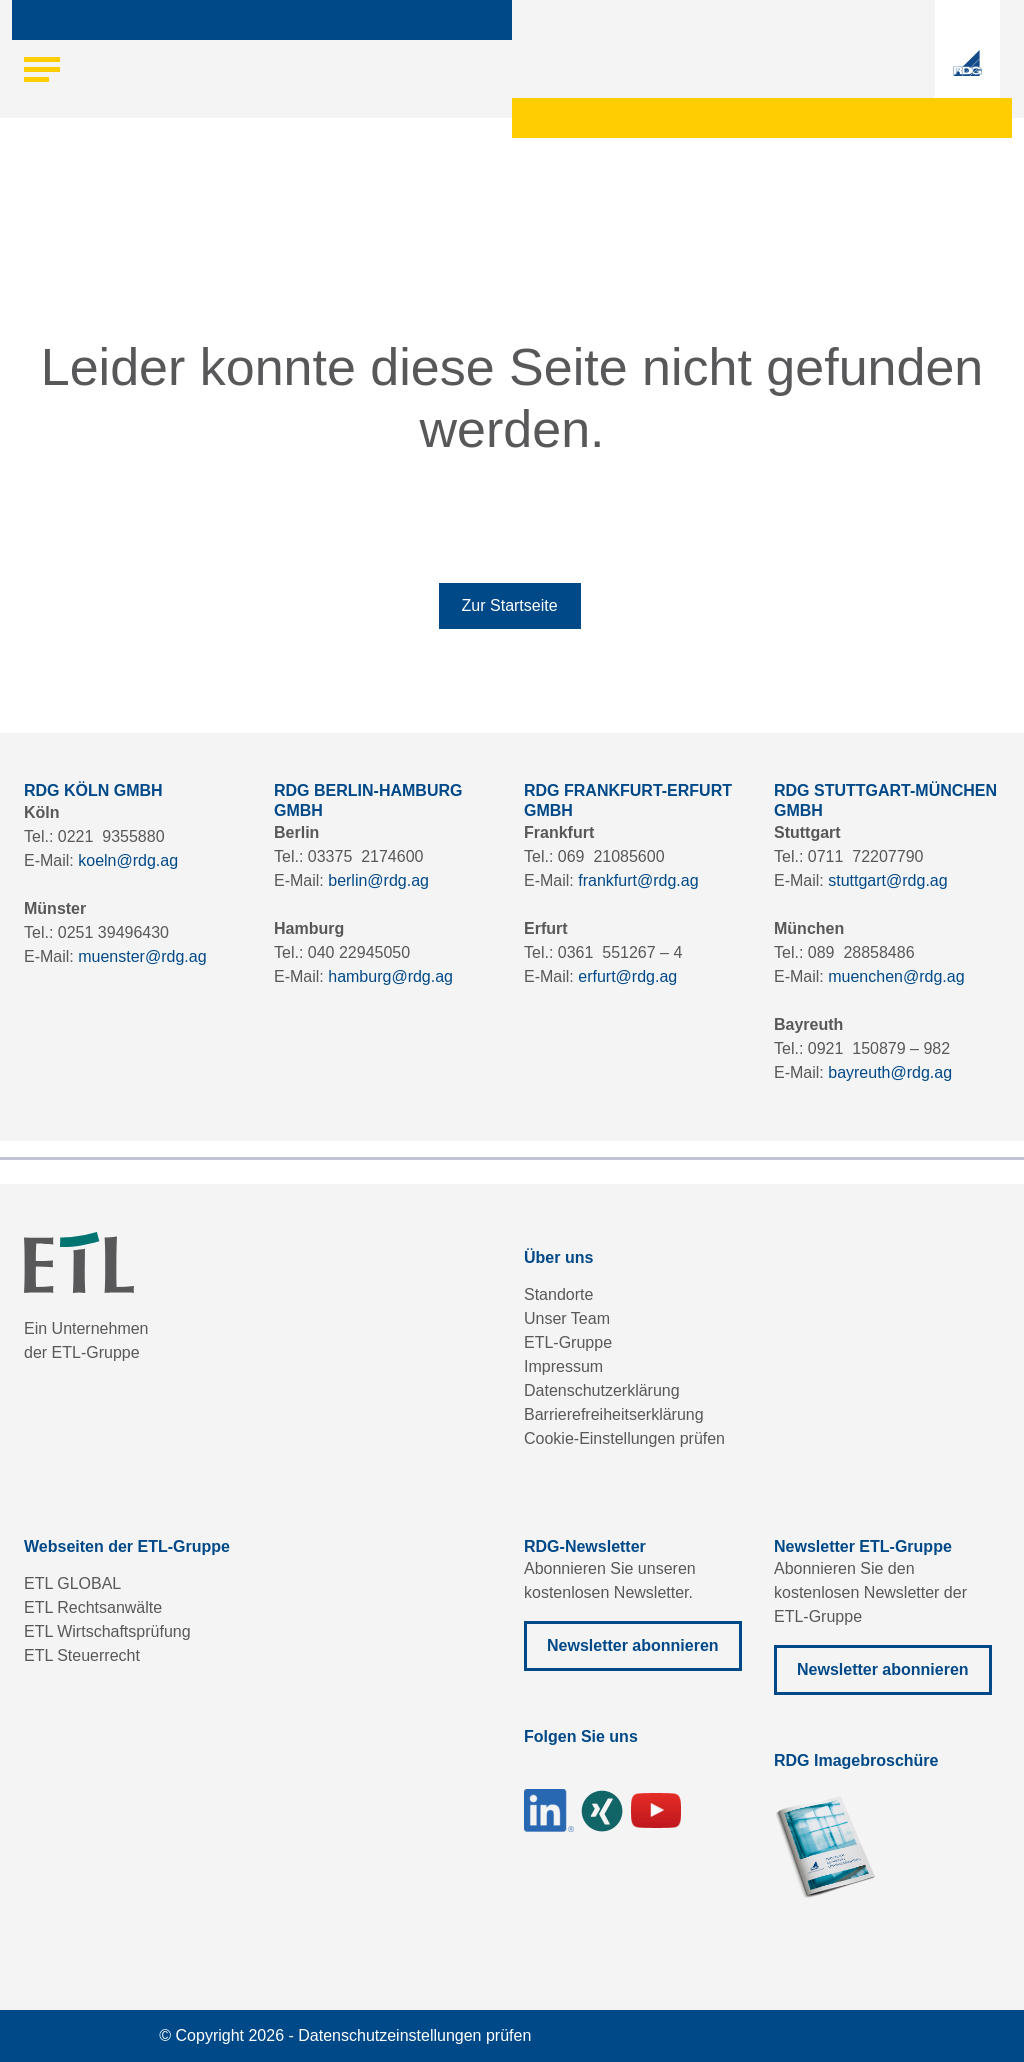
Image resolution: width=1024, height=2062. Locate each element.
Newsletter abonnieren (633, 1645)
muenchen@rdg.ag (896, 976)
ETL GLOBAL (72, 1583)
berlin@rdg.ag (378, 880)
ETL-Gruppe (568, 1342)
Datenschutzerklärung (602, 1390)
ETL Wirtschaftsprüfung (107, 1631)
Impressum (563, 1366)
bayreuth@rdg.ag (890, 1072)
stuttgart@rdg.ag (887, 880)
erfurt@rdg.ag (627, 976)
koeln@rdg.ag (128, 860)
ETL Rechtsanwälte (93, 1607)
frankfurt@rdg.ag (638, 880)
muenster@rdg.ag (142, 956)
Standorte (558, 1294)
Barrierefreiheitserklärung (614, 1414)
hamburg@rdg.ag (390, 976)
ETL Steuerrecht (82, 1655)
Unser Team (567, 1318)
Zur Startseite (510, 605)
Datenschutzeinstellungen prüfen (414, 2035)
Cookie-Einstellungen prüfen (624, 1438)
